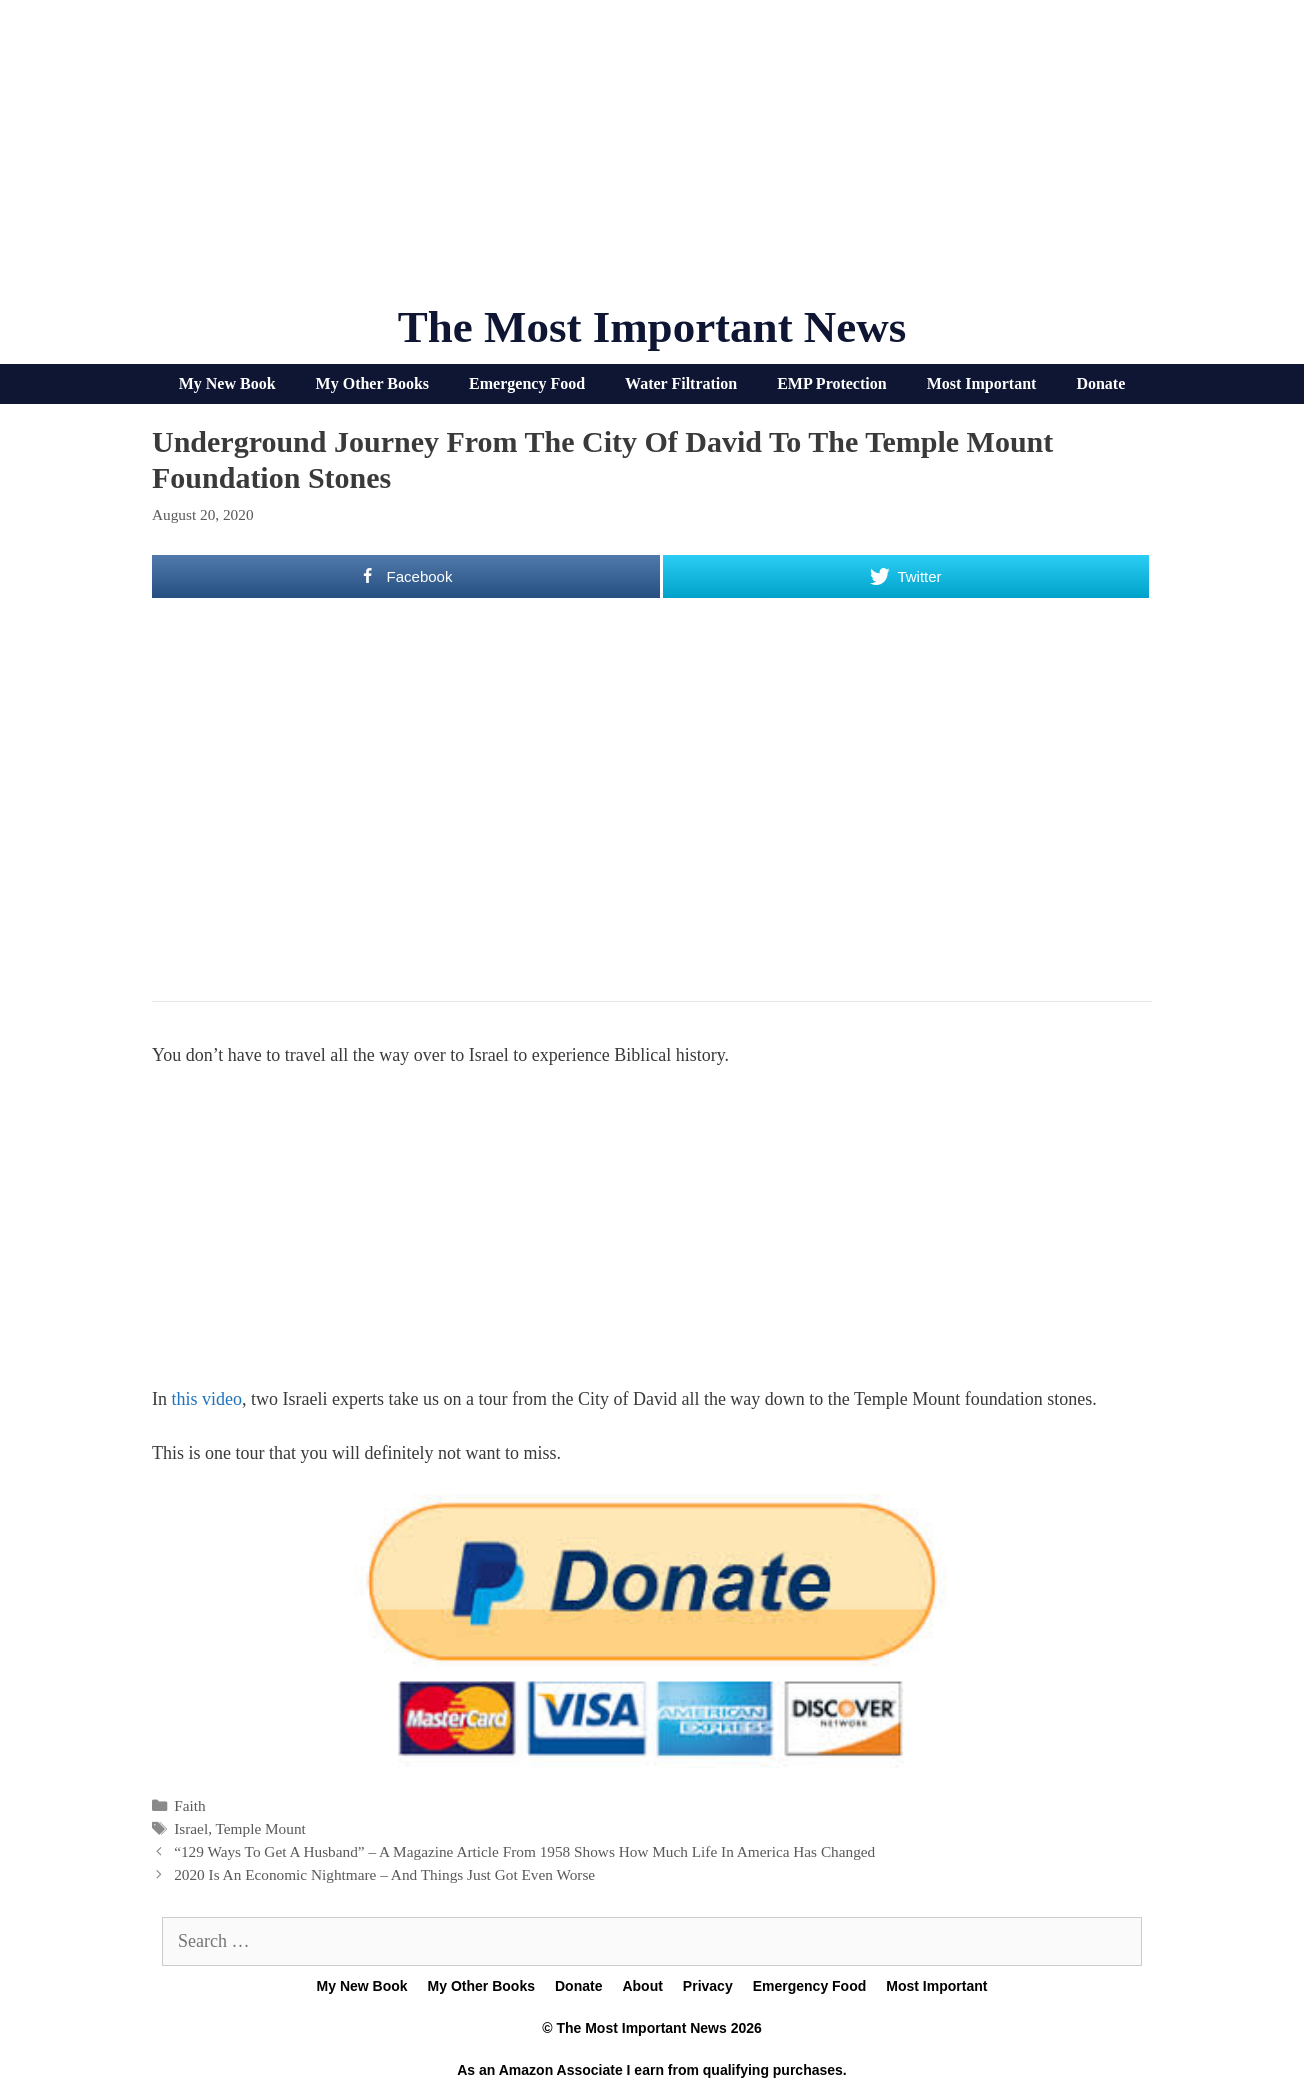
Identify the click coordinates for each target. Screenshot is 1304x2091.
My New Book (227, 383)
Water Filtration (681, 383)
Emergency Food (527, 383)
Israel (191, 1828)
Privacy (708, 1986)
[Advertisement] (652, 160)
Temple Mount (261, 1828)
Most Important (982, 383)
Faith (189, 1805)
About (642, 1986)
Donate (1100, 383)
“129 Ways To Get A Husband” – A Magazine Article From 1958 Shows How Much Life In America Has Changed (524, 1851)
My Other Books (372, 383)
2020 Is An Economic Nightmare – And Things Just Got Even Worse (384, 1874)
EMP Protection (831, 383)
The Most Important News (652, 327)
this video (207, 1399)
